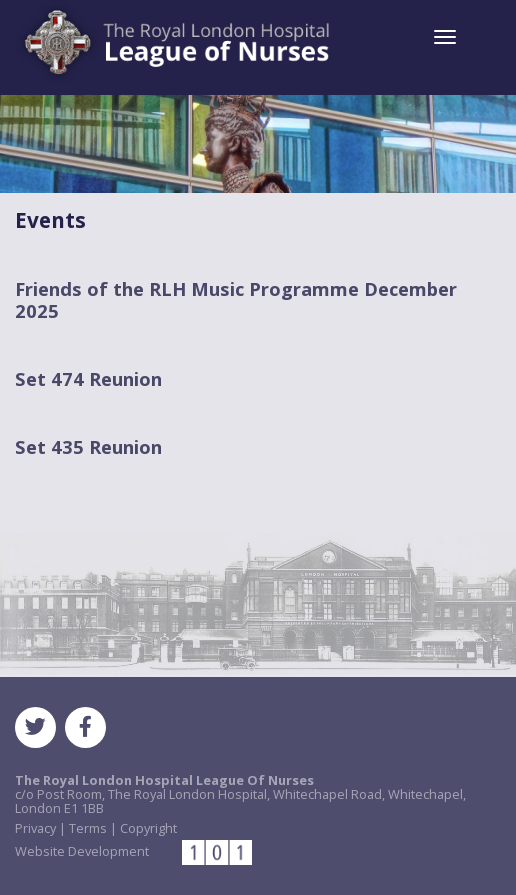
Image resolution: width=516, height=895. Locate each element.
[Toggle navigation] (445, 37)
